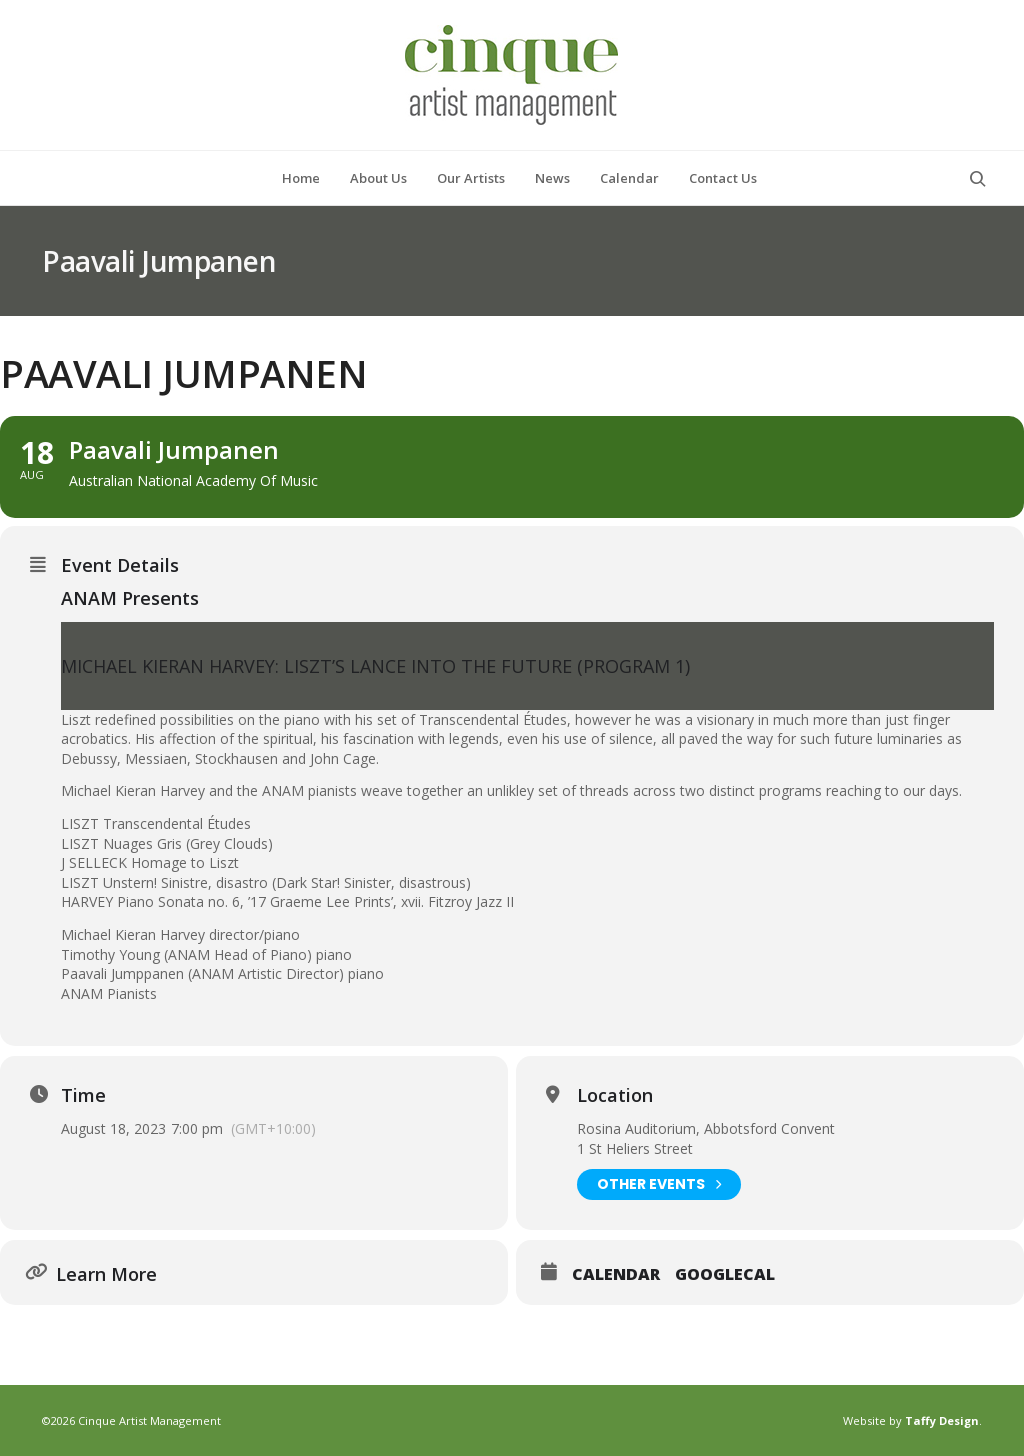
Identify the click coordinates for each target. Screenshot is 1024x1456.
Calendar (616, 1275)
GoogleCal (725, 1275)
